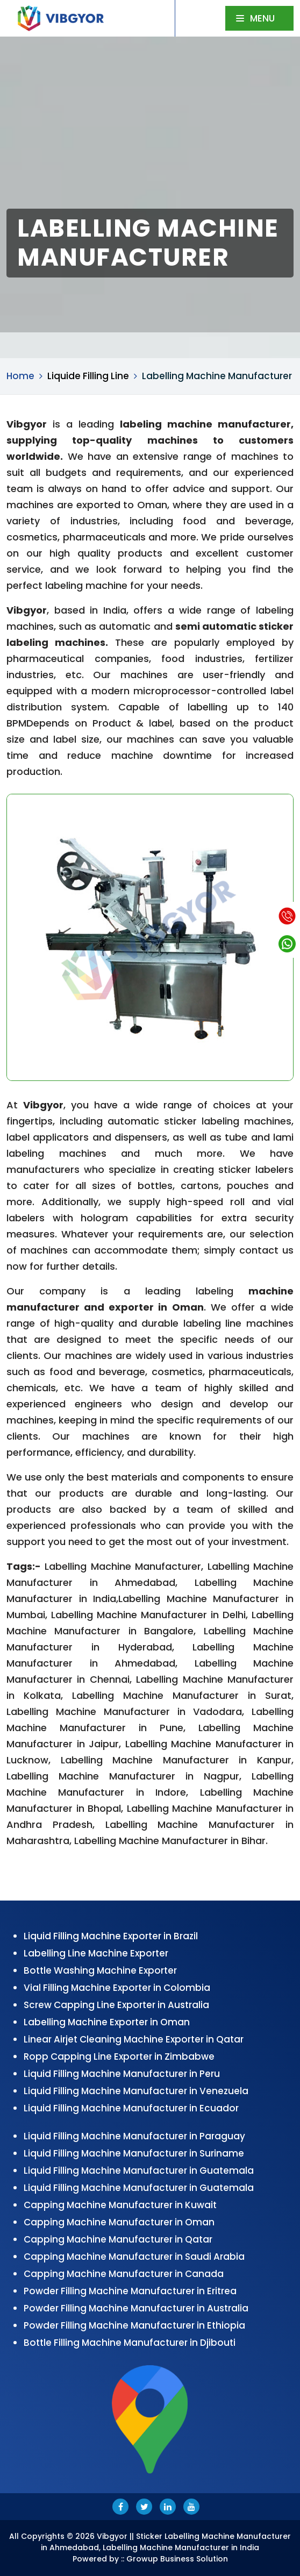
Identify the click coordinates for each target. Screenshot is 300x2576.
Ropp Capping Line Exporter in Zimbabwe (119, 2056)
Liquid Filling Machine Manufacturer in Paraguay (134, 2136)
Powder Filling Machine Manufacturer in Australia (136, 2308)
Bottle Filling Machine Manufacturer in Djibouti (129, 2342)
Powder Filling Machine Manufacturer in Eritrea (130, 2291)
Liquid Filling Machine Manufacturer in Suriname (134, 2153)
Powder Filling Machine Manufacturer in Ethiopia (134, 2325)
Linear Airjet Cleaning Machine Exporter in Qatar (134, 2039)
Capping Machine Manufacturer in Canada (124, 2273)
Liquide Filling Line (88, 375)
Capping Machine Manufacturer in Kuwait (120, 2204)
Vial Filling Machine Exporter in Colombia (117, 1987)
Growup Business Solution (177, 2558)
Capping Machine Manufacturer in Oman (119, 2222)
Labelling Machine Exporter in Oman (107, 2022)
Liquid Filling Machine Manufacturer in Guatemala (139, 2170)
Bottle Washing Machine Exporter (100, 1970)
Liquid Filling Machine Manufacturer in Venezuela (136, 2090)
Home (20, 375)
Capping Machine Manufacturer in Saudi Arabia (134, 2256)
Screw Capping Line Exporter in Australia (116, 2004)
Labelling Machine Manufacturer (217, 375)
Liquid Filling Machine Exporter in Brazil (111, 1936)
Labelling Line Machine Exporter (96, 1953)
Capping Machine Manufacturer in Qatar (118, 2239)
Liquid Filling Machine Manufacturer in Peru (122, 2073)
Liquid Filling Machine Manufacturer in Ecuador (131, 2108)
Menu (255, 18)
